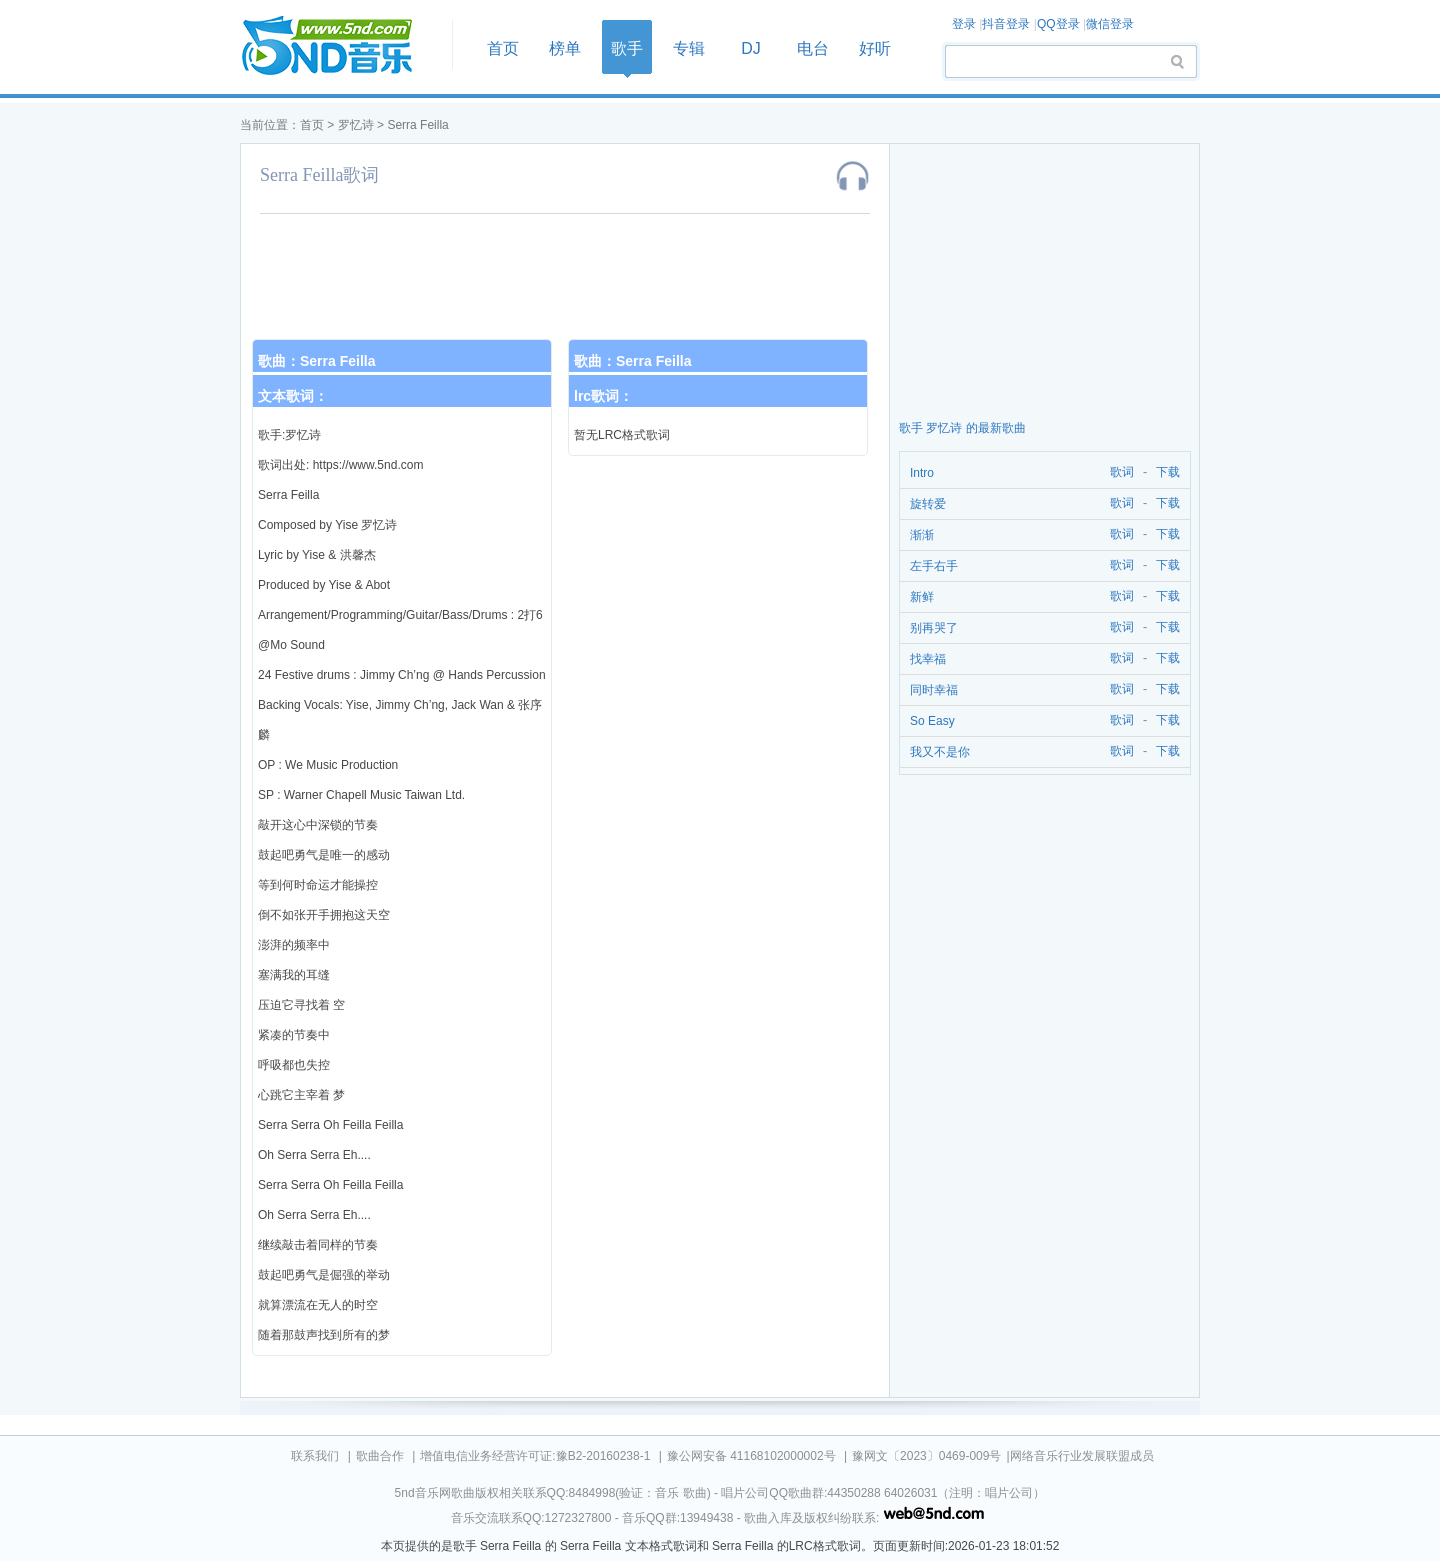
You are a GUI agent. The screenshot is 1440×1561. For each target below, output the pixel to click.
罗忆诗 (356, 125)
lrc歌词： (603, 396)
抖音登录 (1006, 24)
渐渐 (922, 535)
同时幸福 (934, 690)
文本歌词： (293, 396)
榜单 (565, 48)
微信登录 (1110, 24)
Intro (922, 473)
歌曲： (317, 361)
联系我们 (315, 1456)
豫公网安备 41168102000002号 (751, 1456)
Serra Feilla (417, 125)
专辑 (689, 48)
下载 (1168, 472)
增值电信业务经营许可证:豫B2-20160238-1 (535, 1456)
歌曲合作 (380, 1456)
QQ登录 (1058, 24)
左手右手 (934, 566)
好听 (875, 48)
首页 (340, 46)
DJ (751, 48)
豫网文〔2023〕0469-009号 (926, 1456)
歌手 (627, 48)
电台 (813, 48)
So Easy (932, 721)
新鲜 (922, 597)
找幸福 (928, 659)
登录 (964, 24)
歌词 (1118, 472)
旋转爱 (928, 504)
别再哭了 (934, 628)
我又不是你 (940, 752)
